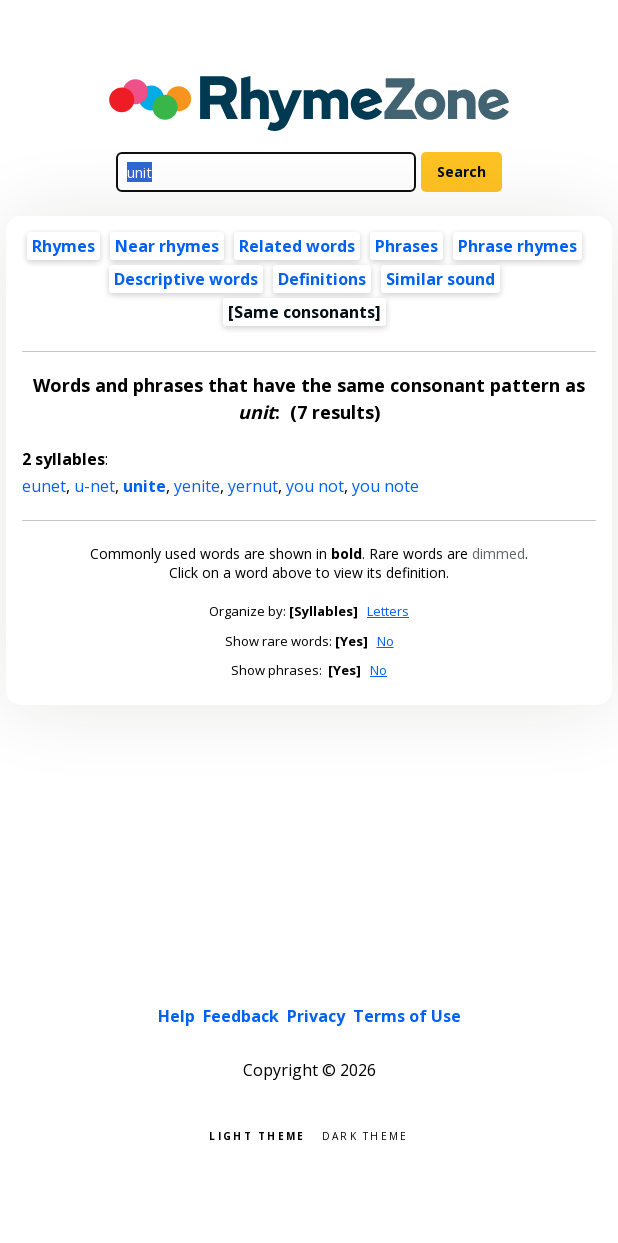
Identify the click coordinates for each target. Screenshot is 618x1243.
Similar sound (440, 279)
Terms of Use (407, 1016)
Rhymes (63, 246)
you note (385, 486)
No (385, 641)
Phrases (406, 246)
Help (176, 1016)
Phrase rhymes (517, 246)
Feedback (241, 1016)
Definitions (322, 279)
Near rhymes (167, 246)
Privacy (316, 1016)
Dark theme (365, 1134)
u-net (94, 486)
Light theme (257, 1134)
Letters (388, 611)
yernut (253, 486)
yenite (197, 486)
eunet (44, 486)
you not (315, 486)
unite (144, 486)
